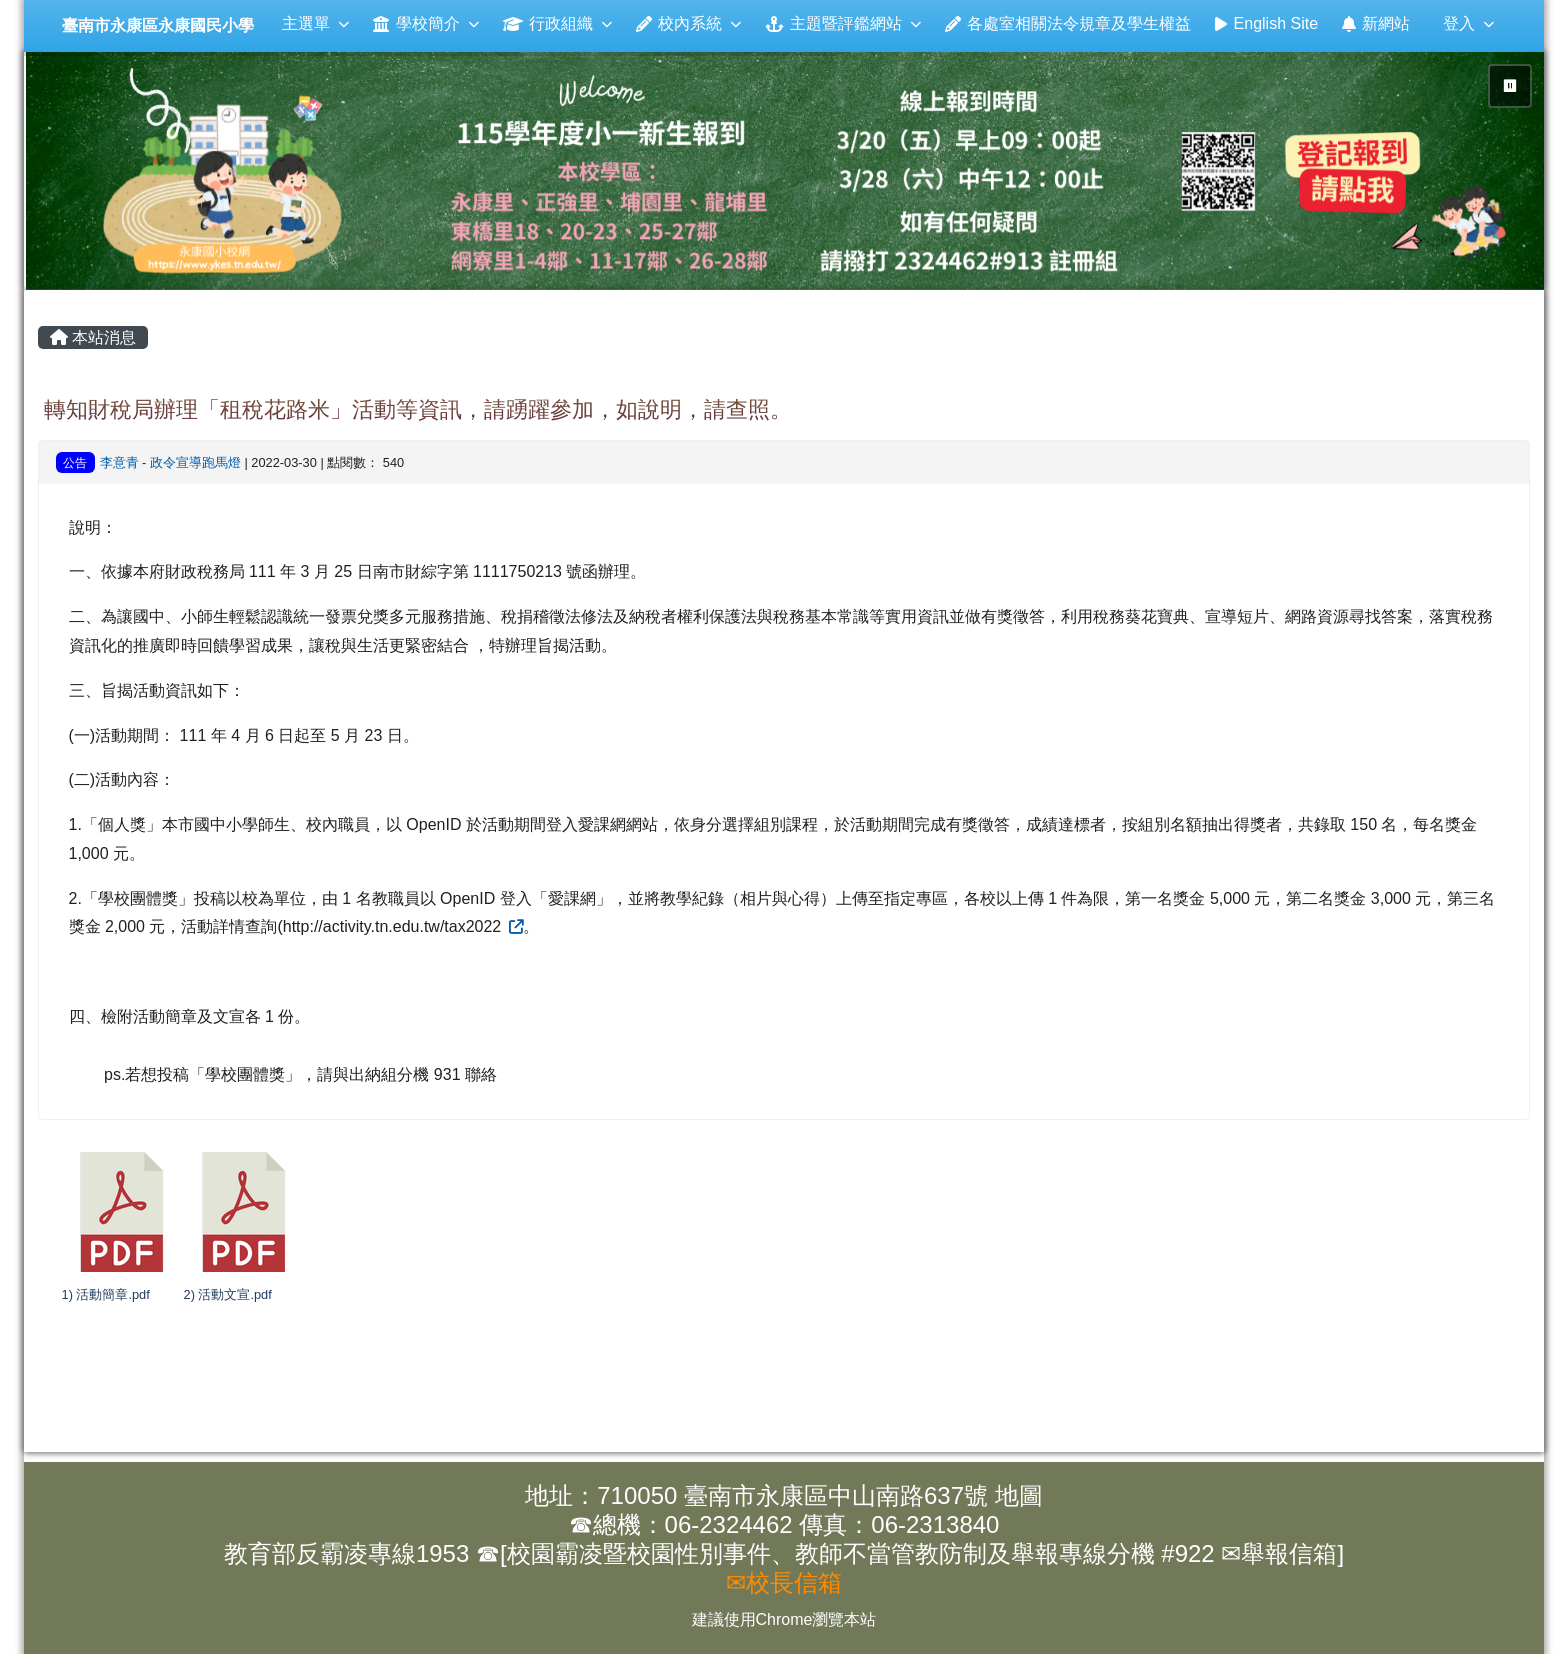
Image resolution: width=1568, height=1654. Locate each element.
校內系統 (688, 23)
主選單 (315, 23)
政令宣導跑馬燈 (195, 462)
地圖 (1019, 1495)
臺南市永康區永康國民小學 (158, 25)
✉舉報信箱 (1279, 1553)
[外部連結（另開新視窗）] (515, 926)
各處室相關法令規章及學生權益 (1068, 23)
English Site (1266, 23)
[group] (786, 171)
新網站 (1376, 23)
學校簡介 (425, 23)
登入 (1468, 23)
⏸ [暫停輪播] (1510, 86)
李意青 (119, 462)
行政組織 (557, 23)
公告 (75, 463)
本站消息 (93, 337)
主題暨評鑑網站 (842, 23)
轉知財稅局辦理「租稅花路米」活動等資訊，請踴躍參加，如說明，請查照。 (418, 409)
